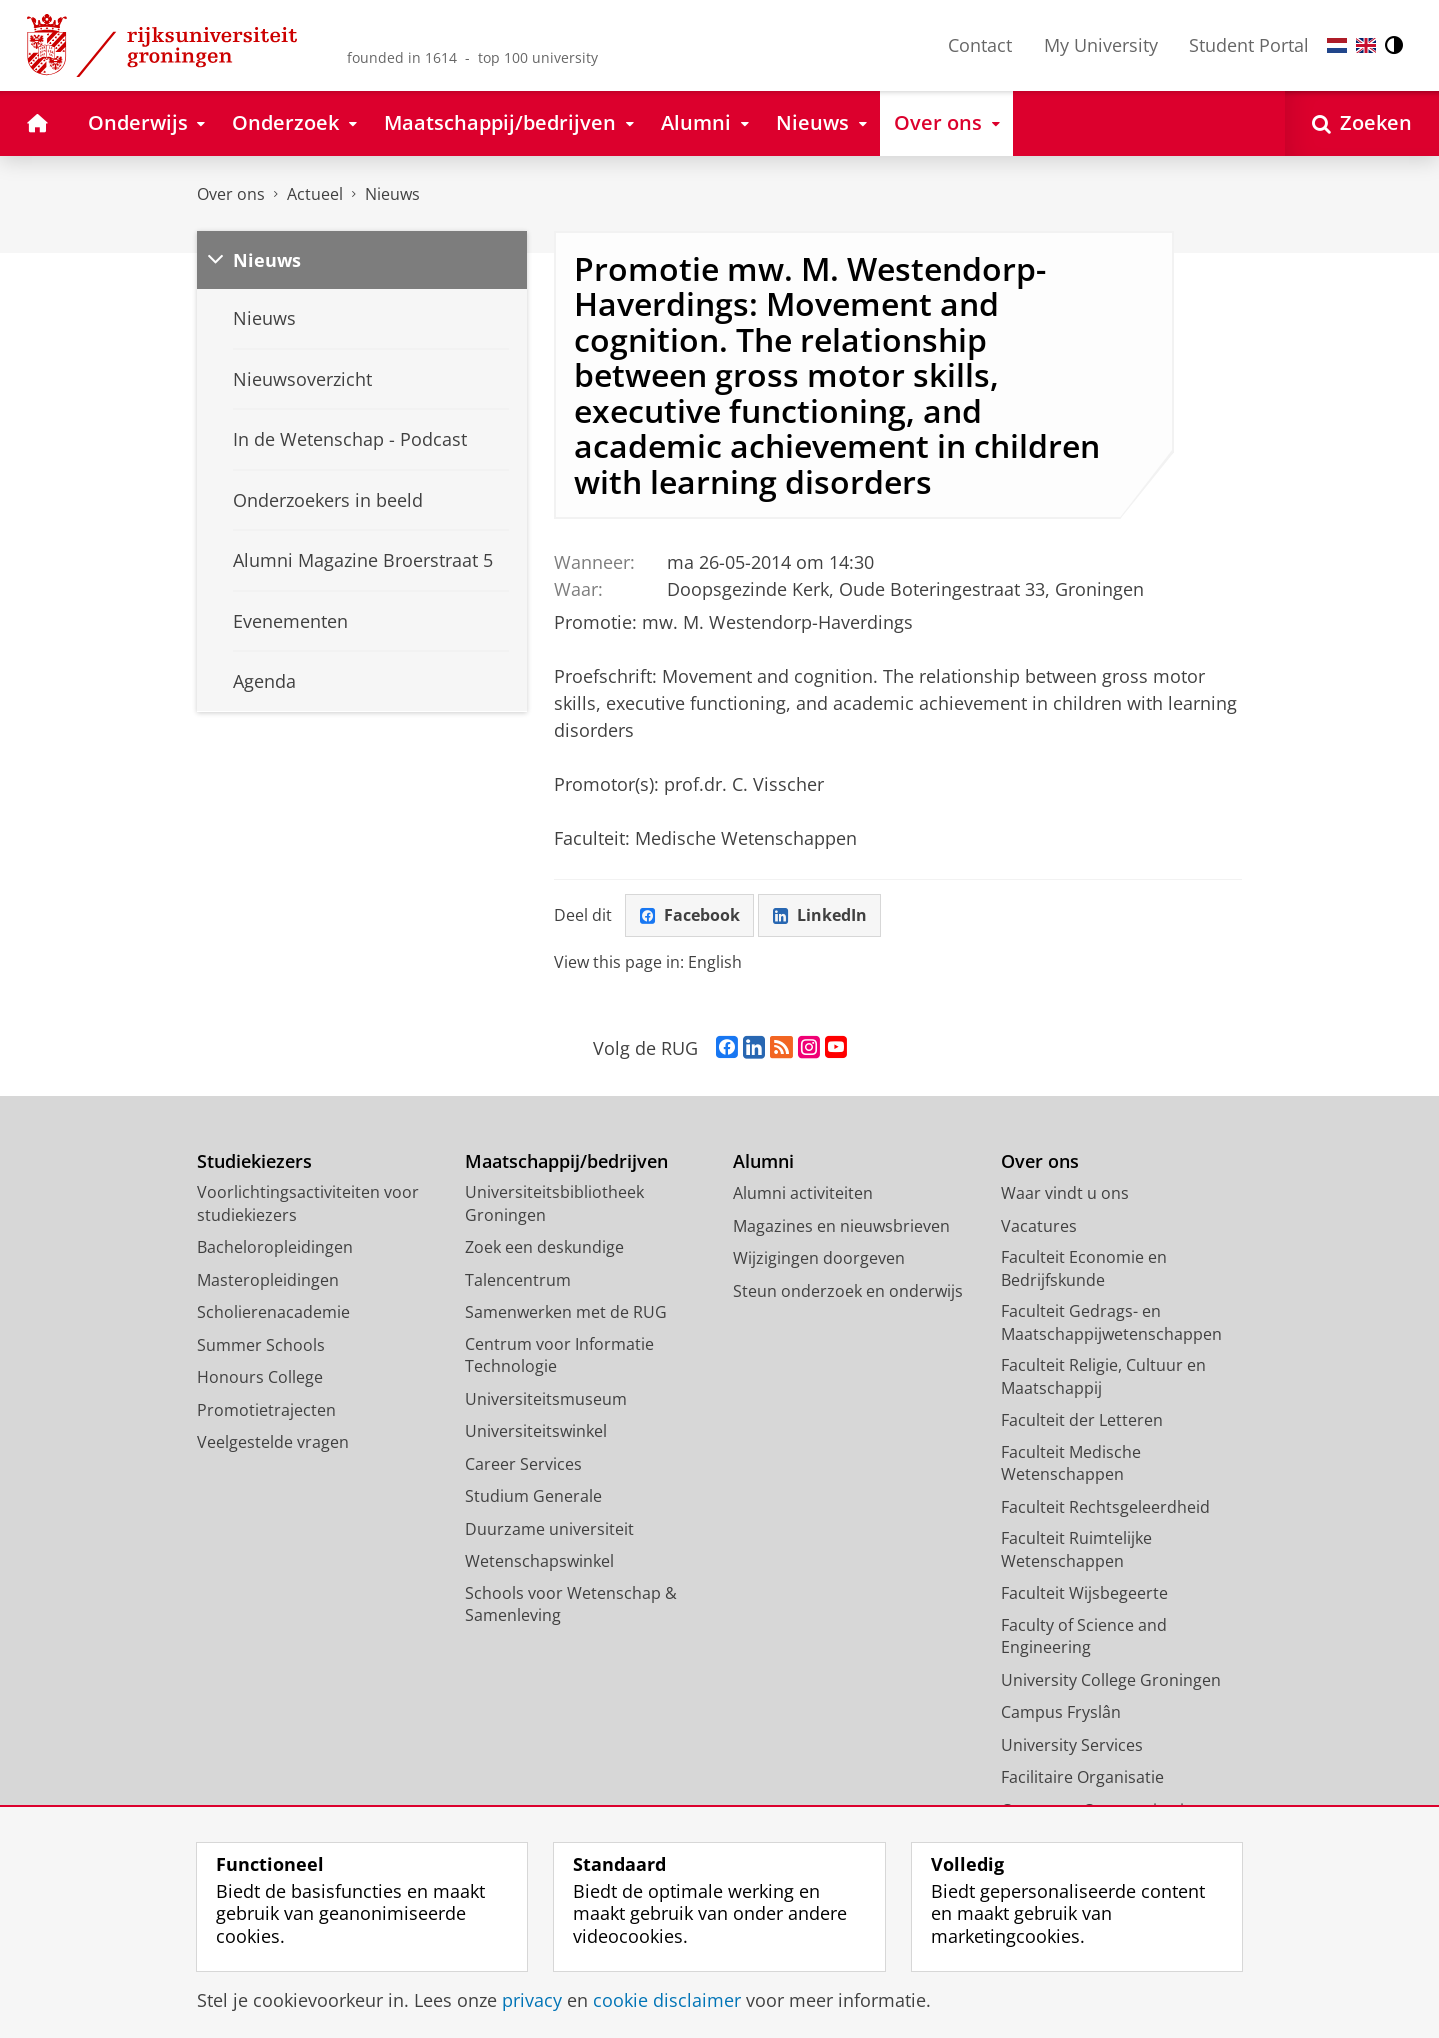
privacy (532, 2000)
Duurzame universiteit (549, 1529)
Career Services (523, 1464)
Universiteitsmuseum (546, 1399)
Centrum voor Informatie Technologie (559, 1355)
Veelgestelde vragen (273, 1442)
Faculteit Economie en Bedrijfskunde (1084, 1268)
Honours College (260, 1377)
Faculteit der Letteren (1082, 1420)
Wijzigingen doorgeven (819, 1258)
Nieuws (392, 194)
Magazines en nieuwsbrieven (841, 1226)
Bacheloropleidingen (275, 1247)
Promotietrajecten (266, 1410)
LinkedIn (820, 915)
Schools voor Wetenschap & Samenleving (571, 1604)
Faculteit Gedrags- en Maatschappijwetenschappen (1111, 1322)
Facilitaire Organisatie (1082, 1777)
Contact (980, 45)
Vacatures (1039, 1226)
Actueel (315, 194)
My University (1101, 45)
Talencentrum (518, 1280)
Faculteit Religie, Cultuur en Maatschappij (1103, 1376)
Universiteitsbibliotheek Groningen (554, 1203)
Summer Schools (261, 1345)
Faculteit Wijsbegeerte (1084, 1593)
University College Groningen (1111, 1680)
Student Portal (1249, 45)
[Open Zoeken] (1362, 123)
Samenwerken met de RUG (566, 1312)
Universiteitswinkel (536, 1431)
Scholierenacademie (273, 1312)
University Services (1072, 1745)
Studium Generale (533, 1496)
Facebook (690, 915)
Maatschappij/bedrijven (566, 1161)
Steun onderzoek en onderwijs (848, 1291)
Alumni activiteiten (803, 1193)
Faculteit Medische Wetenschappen (1071, 1463)
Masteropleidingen (268, 1280)
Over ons (231, 194)
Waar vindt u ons (1065, 1193)
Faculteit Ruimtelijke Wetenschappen (1076, 1549)
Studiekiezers (254, 1161)
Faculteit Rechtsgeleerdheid (1105, 1507)
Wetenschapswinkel (539, 1561)
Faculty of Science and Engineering (1084, 1636)
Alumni (763, 1161)
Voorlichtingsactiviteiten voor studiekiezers (308, 1203)
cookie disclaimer (667, 2000)
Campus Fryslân (1061, 1712)
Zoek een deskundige (544, 1247)
